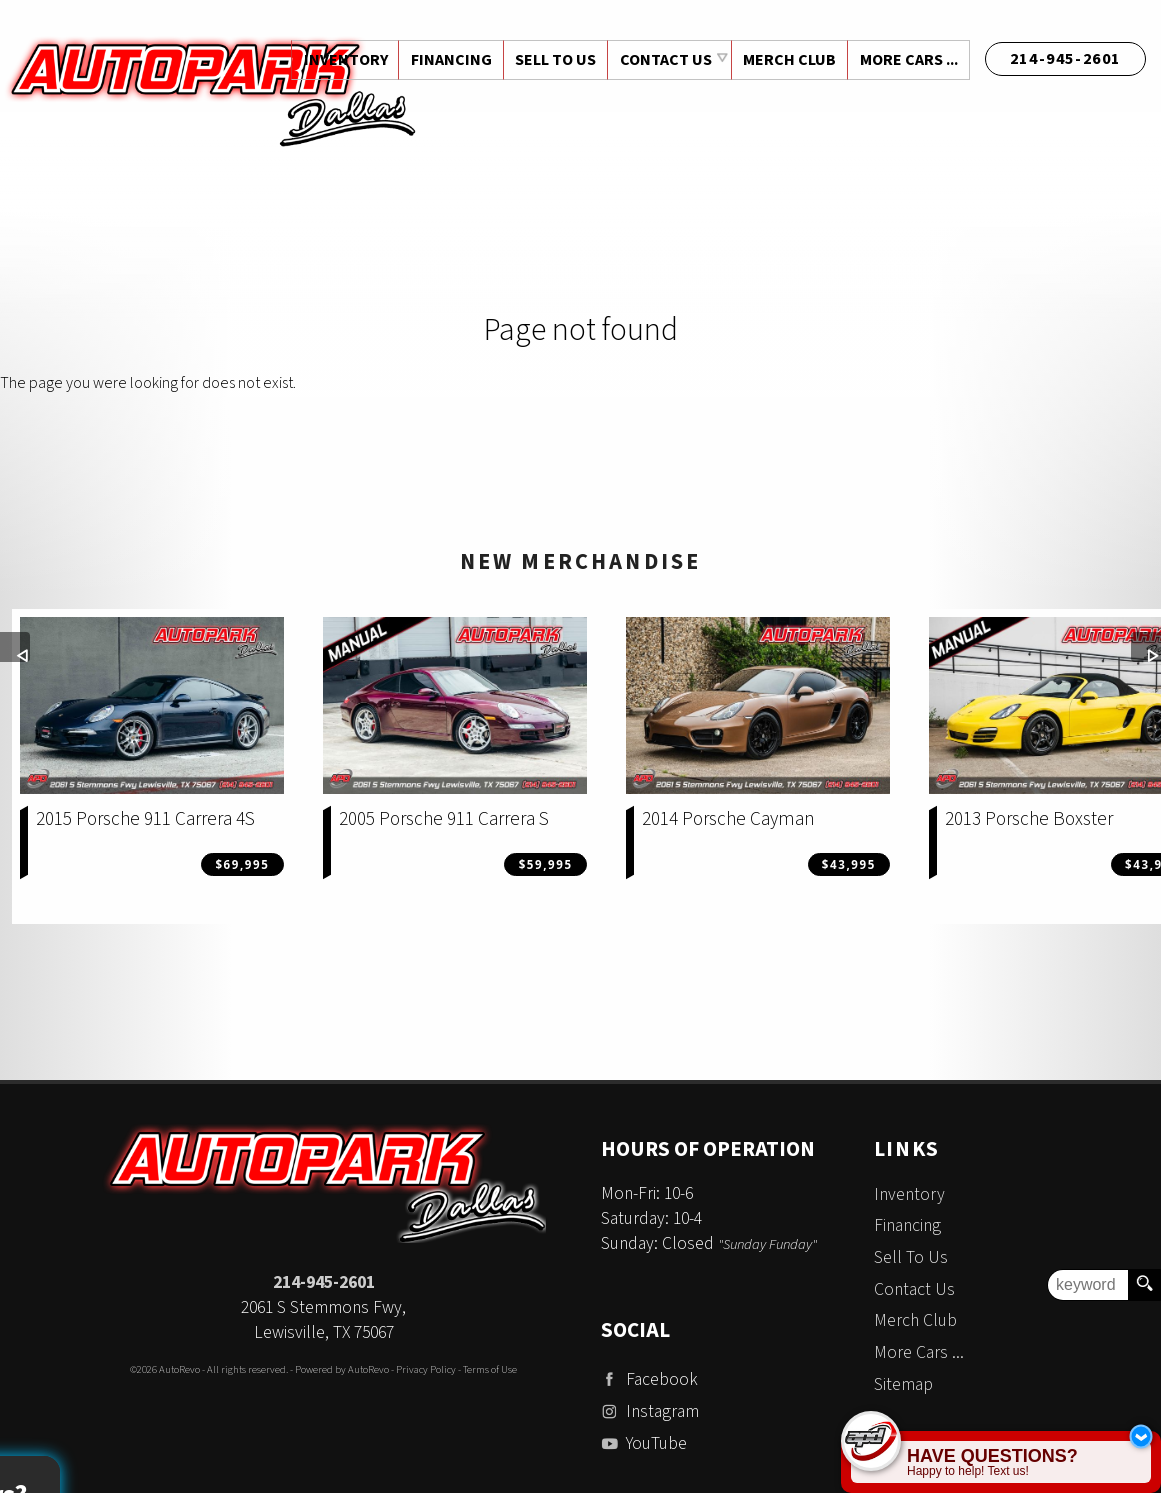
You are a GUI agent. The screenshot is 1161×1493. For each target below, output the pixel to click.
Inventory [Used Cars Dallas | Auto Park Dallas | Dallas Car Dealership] (340, 60)
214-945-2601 (324, 1282)
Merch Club (787, 60)
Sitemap (903, 1384)
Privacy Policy (426, 1369)
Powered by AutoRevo (342, 1369)
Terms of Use (490, 1369)
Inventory (909, 1194)
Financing (907, 1225)
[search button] (1144, 1285)
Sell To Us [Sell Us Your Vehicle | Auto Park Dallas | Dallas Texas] (552, 60)
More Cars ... (908, 60)
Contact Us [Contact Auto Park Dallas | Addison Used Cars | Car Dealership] (663, 60)
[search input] (1088, 1285)
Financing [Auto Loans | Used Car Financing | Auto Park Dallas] (446, 60)
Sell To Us (911, 1257)
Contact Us (914, 1289)
